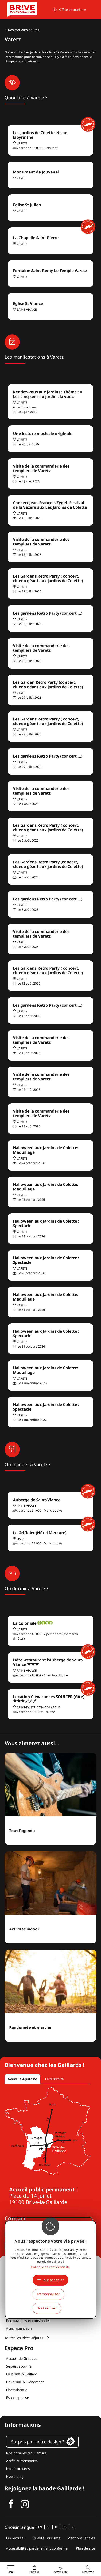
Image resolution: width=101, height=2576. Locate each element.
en (40, 2527)
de (64, 2527)
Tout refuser (46, 2308)
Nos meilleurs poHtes (23, 30)
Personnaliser (48, 2294)
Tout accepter (53, 2280)
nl (73, 2527)
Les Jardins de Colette (40, 52)
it (56, 2527)
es (48, 2527)
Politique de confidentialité (50, 2267)
